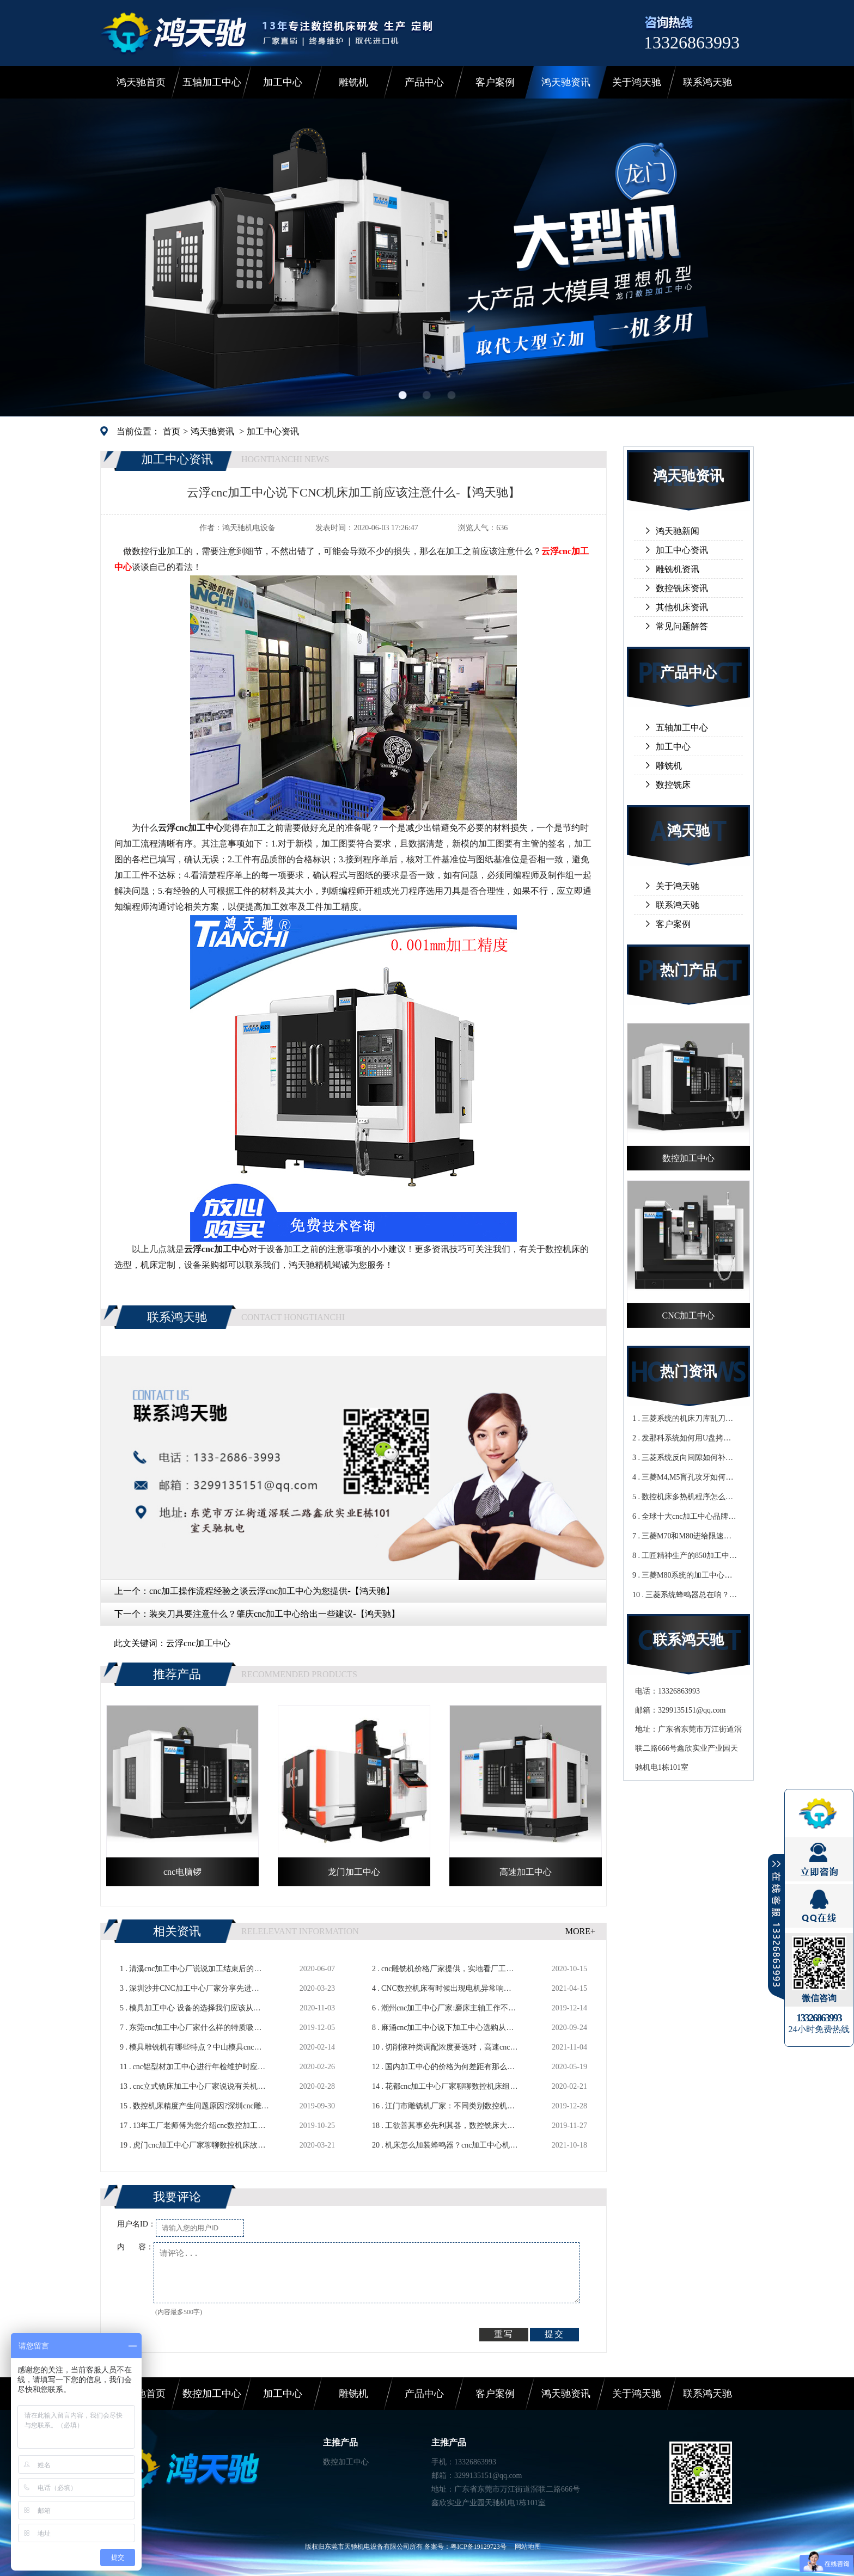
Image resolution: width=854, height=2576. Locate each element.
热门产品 (688, 970)
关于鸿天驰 (636, 82)
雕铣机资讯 (677, 569)
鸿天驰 (688, 831)
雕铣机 (353, 82)
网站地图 (528, 2546)
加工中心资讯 (273, 431)
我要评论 (177, 2197)
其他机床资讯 (682, 607)
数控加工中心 (211, 2393)
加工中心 (282, 82)
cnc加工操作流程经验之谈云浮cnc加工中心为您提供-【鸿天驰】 (271, 1591)
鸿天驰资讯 (565, 82)
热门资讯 (688, 1371)
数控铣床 (673, 784)
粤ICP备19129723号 (478, 2546)
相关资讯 (177, 1931)
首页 (171, 431)
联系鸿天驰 (707, 82)
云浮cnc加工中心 (198, 1643)
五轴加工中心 (211, 82)
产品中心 (424, 82)
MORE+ (580, 1931)
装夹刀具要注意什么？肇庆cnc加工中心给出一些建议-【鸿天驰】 (274, 1613)
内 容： (135, 2247)
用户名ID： (136, 2224)
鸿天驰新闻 (677, 531)
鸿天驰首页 (141, 82)
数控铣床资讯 (682, 588)
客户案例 (495, 82)
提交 (554, 2334)
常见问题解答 (682, 626)
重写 (504, 2334)
